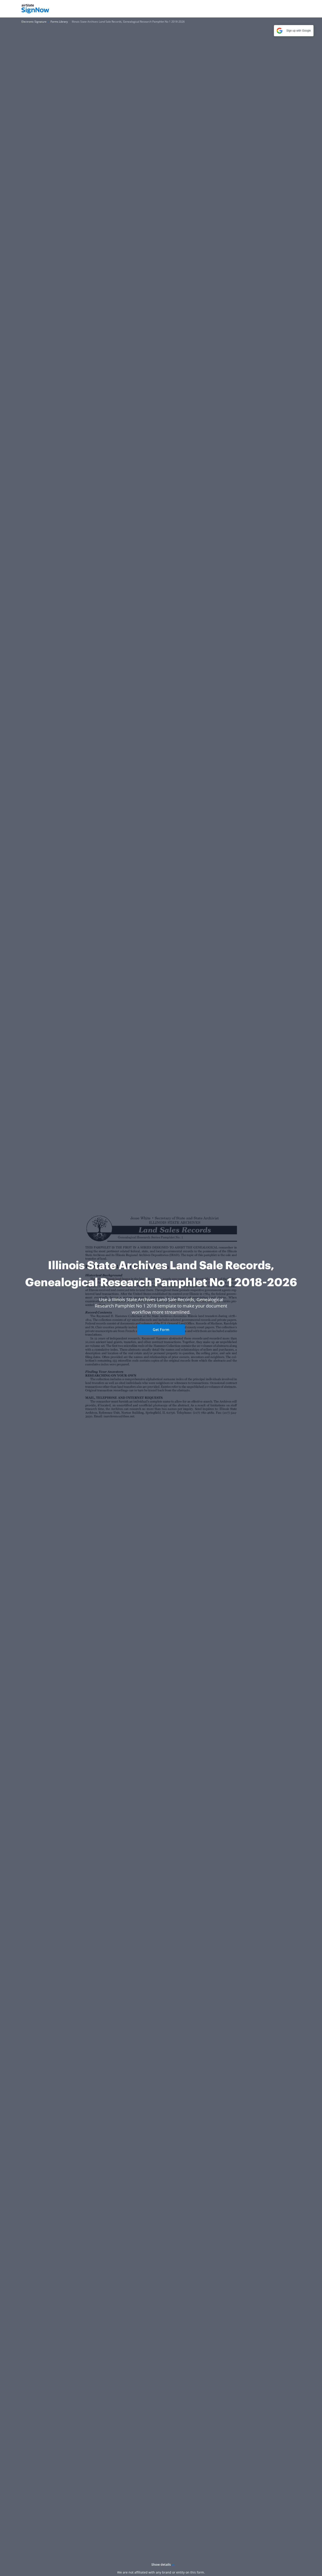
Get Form (161, 1329)
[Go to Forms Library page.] (59, 21)
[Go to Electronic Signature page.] (34, 21)
